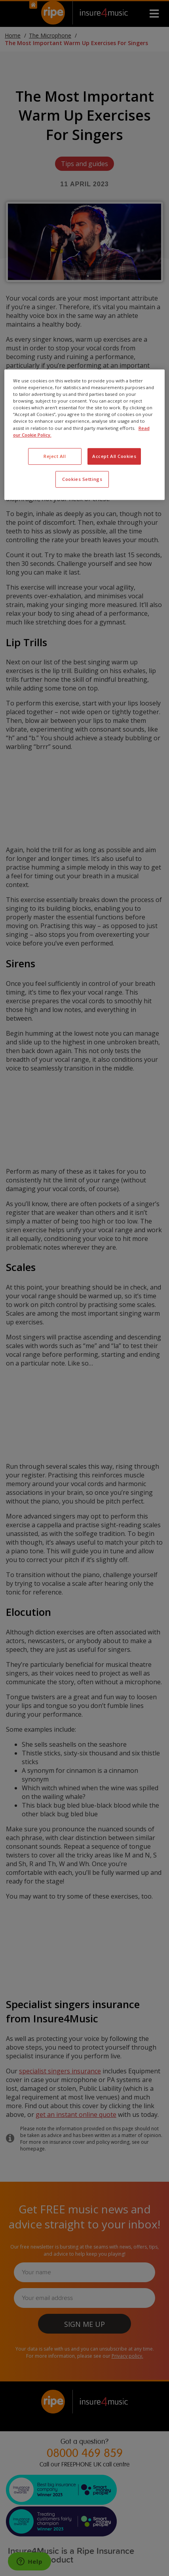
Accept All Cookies (114, 456)
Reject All (55, 456)
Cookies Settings (82, 479)
